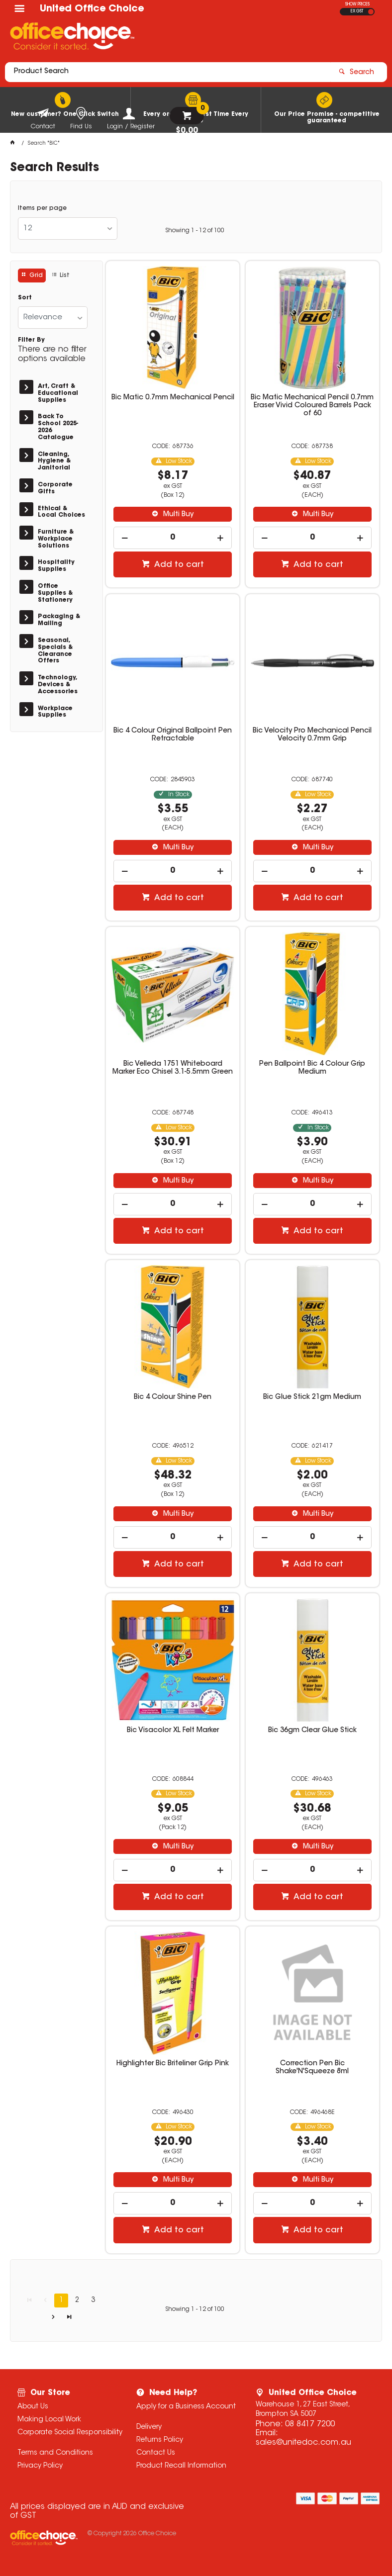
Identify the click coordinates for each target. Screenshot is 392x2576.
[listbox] (67, 228)
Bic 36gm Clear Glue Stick (312, 1730)
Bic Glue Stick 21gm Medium (312, 1397)
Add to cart (178, 565)
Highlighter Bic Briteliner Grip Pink (172, 2063)
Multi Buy (177, 514)
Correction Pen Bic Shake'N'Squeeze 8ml (312, 2067)
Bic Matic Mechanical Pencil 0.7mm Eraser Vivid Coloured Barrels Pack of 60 (312, 405)
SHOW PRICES (357, 4)
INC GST (371, 11)
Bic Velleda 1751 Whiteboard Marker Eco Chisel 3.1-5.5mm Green (172, 1068)
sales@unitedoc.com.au (303, 2443)
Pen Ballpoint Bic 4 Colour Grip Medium (312, 1068)
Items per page (42, 208)
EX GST (357, 11)
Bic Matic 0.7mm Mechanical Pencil (172, 397)
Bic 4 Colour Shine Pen (172, 1397)
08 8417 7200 (310, 2424)
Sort (25, 298)
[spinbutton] (172, 538)
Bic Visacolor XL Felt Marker (173, 1730)
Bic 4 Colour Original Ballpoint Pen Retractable (172, 735)
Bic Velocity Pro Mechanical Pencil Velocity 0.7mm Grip (312, 735)
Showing (194, 231)
